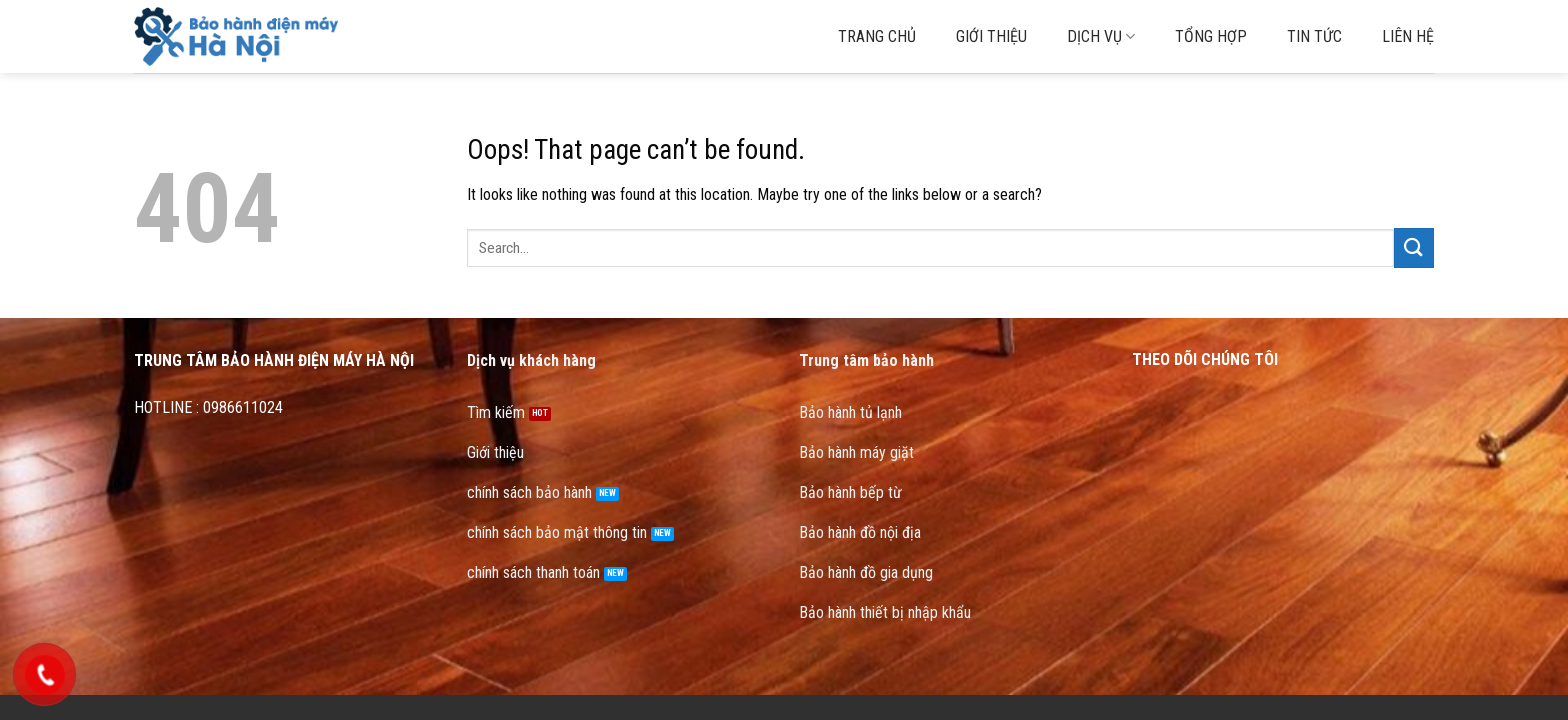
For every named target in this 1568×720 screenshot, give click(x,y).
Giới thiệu (991, 36)
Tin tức (1314, 36)
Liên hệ (1408, 36)
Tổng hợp (1211, 36)
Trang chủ (877, 36)
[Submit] (1414, 247)
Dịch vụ (1101, 37)
